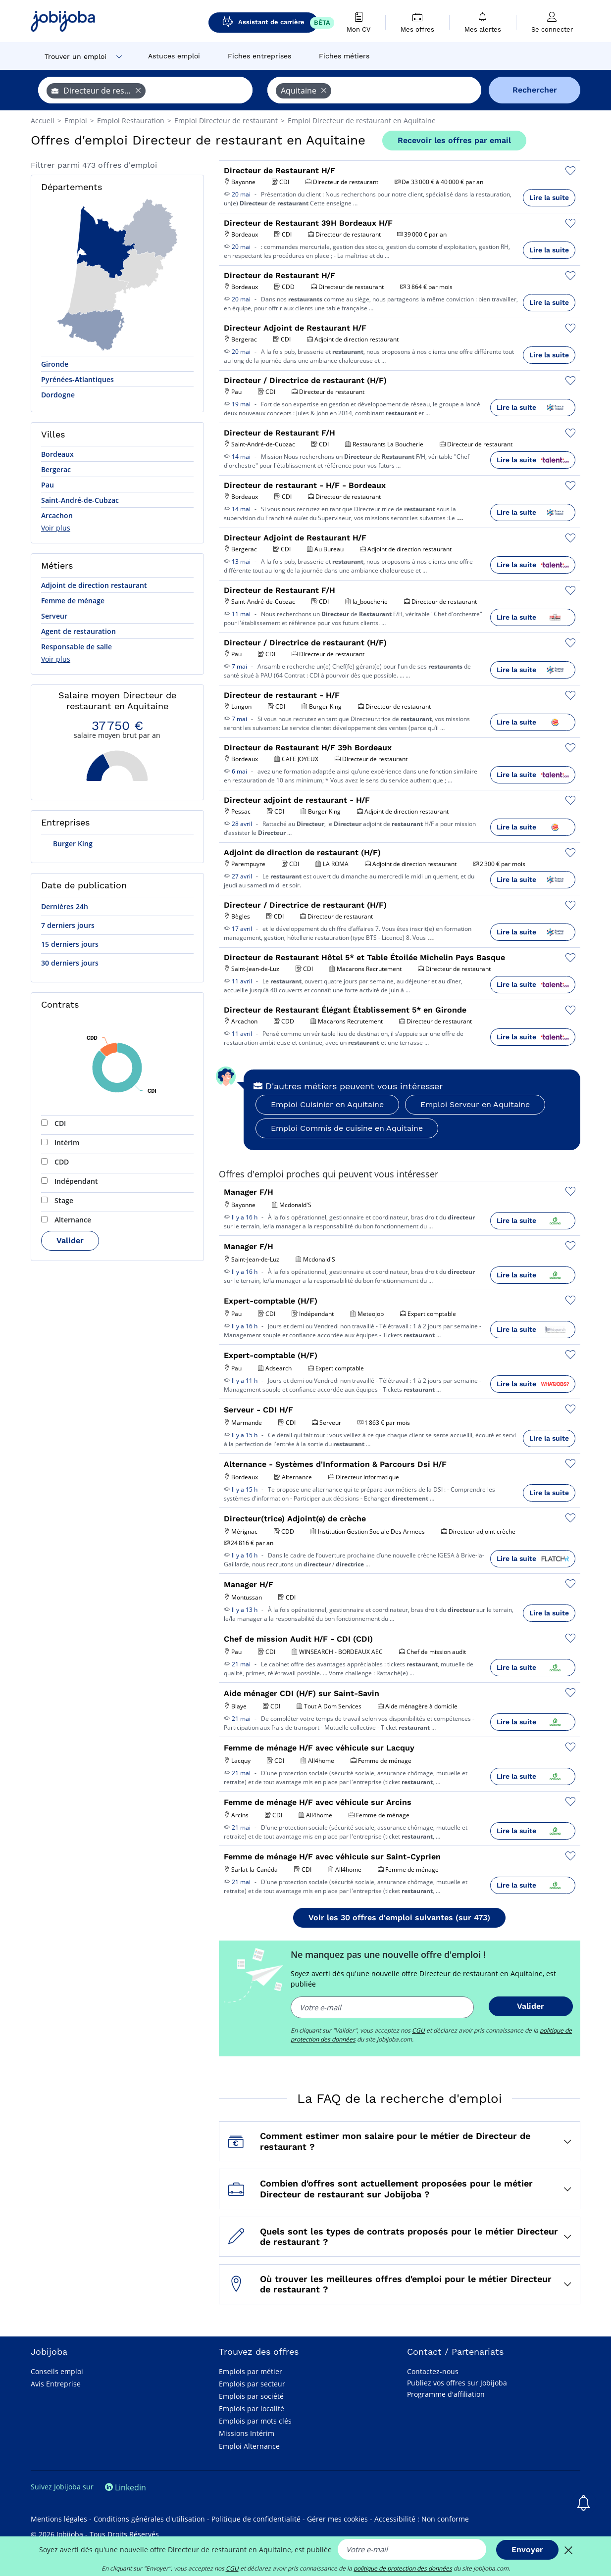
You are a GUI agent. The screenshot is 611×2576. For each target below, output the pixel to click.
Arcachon (57, 515)
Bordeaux (57, 454)
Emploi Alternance (249, 2446)
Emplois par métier (250, 2371)
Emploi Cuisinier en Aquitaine (327, 1104)
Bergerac (56, 469)
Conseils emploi (57, 2371)
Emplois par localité (251, 2408)
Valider (70, 1240)
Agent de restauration (78, 631)
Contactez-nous (432, 2371)
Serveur (54, 616)
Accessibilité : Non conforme (421, 2519)
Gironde (54, 364)
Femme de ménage (72, 600)
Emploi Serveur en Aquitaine (475, 1104)
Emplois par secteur (252, 2383)
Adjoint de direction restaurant (94, 585)
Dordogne (58, 394)
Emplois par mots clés (255, 2421)
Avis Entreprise (56, 2383)
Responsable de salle (76, 646)
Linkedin (125, 2487)
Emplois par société (251, 2396)
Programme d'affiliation (446, 2394)
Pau (47, 484)
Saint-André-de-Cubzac (80, 500)
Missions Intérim (246, 2433)
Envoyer (527, 2549)
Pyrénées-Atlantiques (77, 379)
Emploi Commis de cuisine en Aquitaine (347, 1128)
